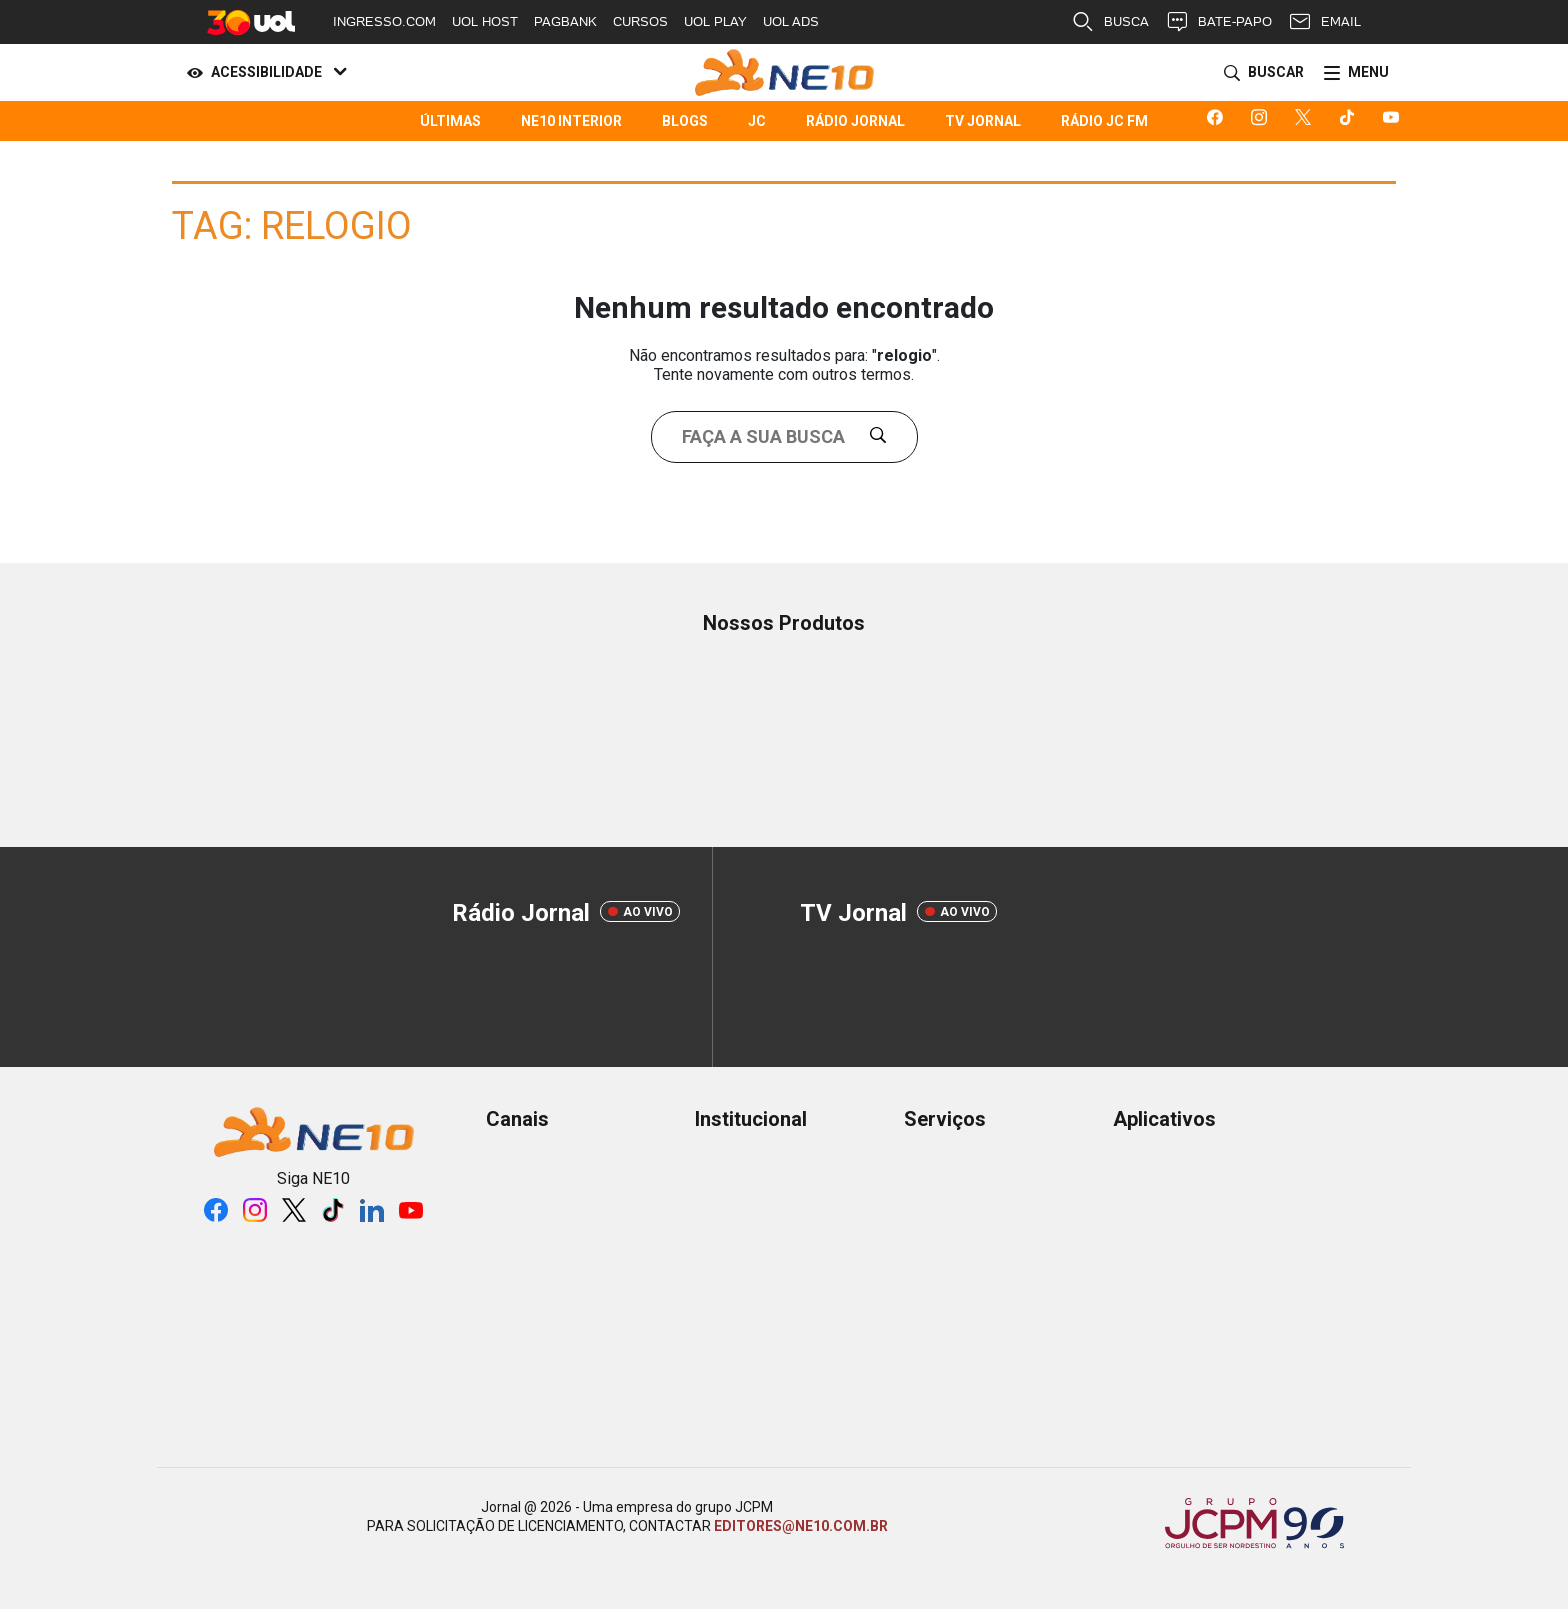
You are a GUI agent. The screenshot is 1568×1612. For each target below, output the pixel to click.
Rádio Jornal (855, 121)
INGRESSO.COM (384, 21)
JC (757, 121)
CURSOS (640, 21)
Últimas (450, 121)
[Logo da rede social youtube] (1395, 121)
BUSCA (1110, 22)
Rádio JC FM (1104, 121)
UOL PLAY (715, 21)
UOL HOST (485, 21)
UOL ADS (791, 21)
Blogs (685, 121)
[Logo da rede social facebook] (1219, 121)
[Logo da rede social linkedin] (372, 1210)
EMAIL (1324, 22)
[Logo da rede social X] (1307, 121)
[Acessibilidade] (262, 73)
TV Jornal (983, 121)
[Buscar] (1260, 73)
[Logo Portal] (784, 72)
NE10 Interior (571, 121)
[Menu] (1352, 73)
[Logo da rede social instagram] (1263, 121)
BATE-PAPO (1218, 22)
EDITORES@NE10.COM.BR (801, 1526)
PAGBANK (565, 21)
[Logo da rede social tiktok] (1351, 121)
